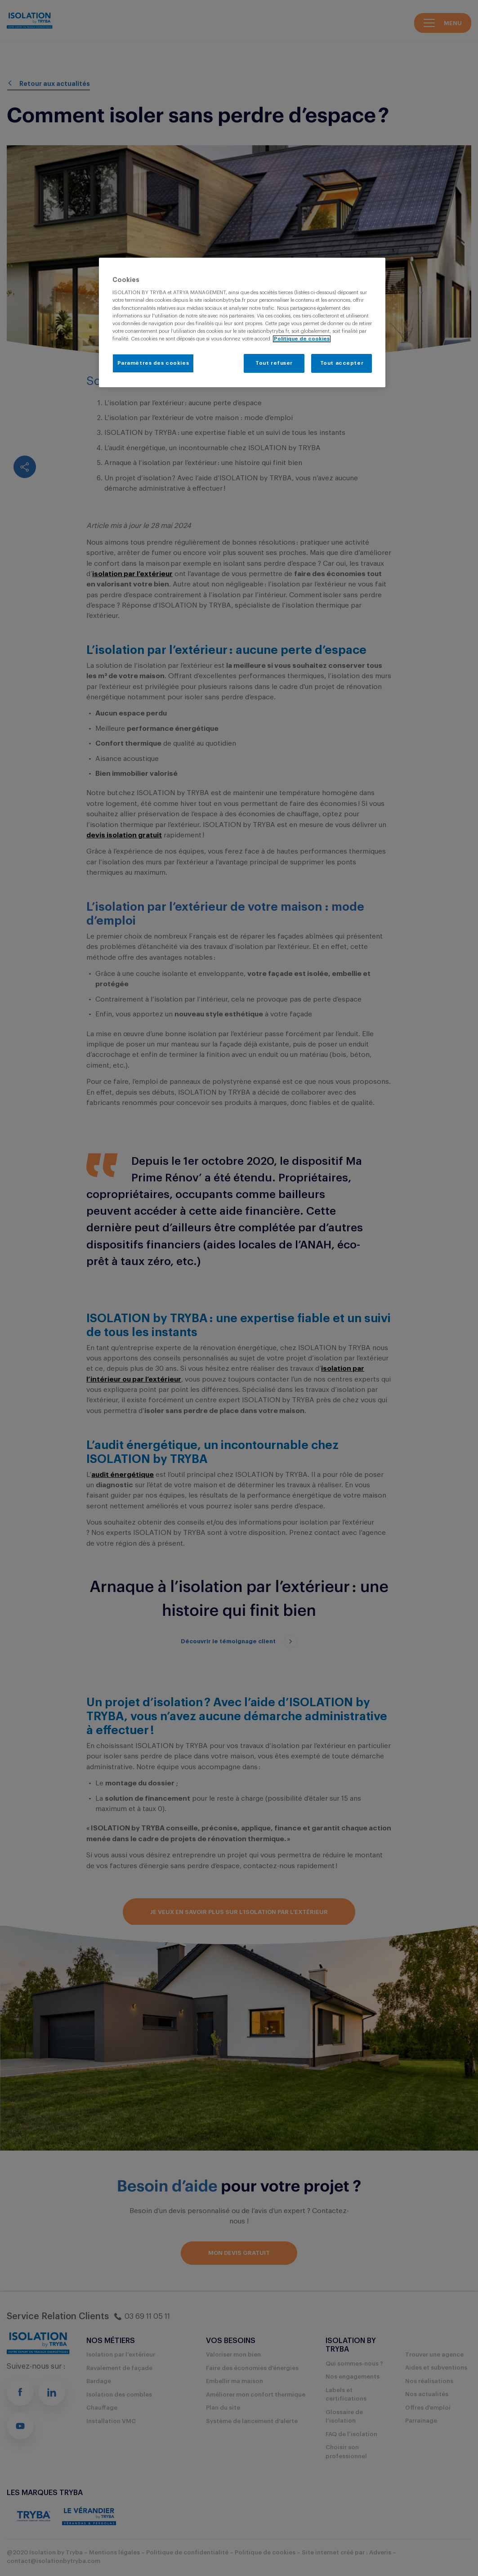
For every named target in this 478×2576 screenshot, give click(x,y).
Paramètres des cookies (153, 363)
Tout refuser (274, 363)
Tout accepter (341, 363)
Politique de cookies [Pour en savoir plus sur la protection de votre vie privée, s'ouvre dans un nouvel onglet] (302, 338)
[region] (242, 322)
